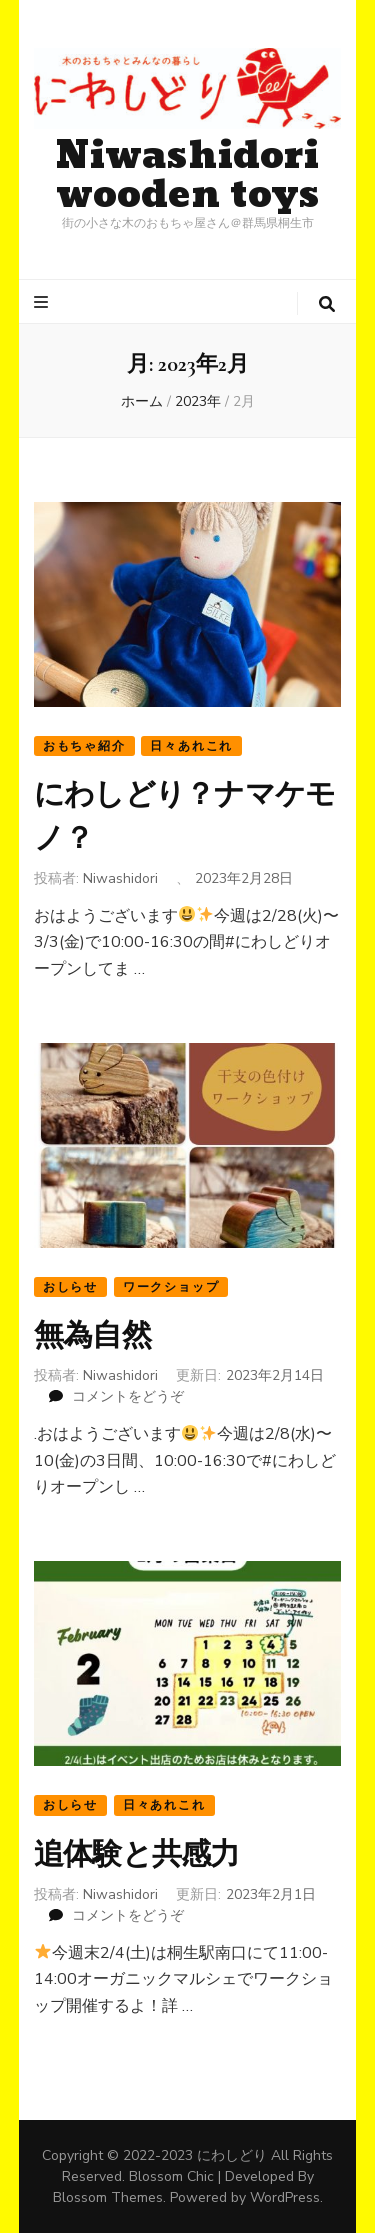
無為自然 (92, 1335)
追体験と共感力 (137, 1854)
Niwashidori (120, 878)
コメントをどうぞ (128, 1396)
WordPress (285, 2197)
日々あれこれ (191, 746)
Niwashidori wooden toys (188, 176)
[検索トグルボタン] (327, 304)
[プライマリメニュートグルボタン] (43, 302)
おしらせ (70, 1287)
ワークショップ (171, 1287)
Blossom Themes (108, 2197)
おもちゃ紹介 (84, 746)
